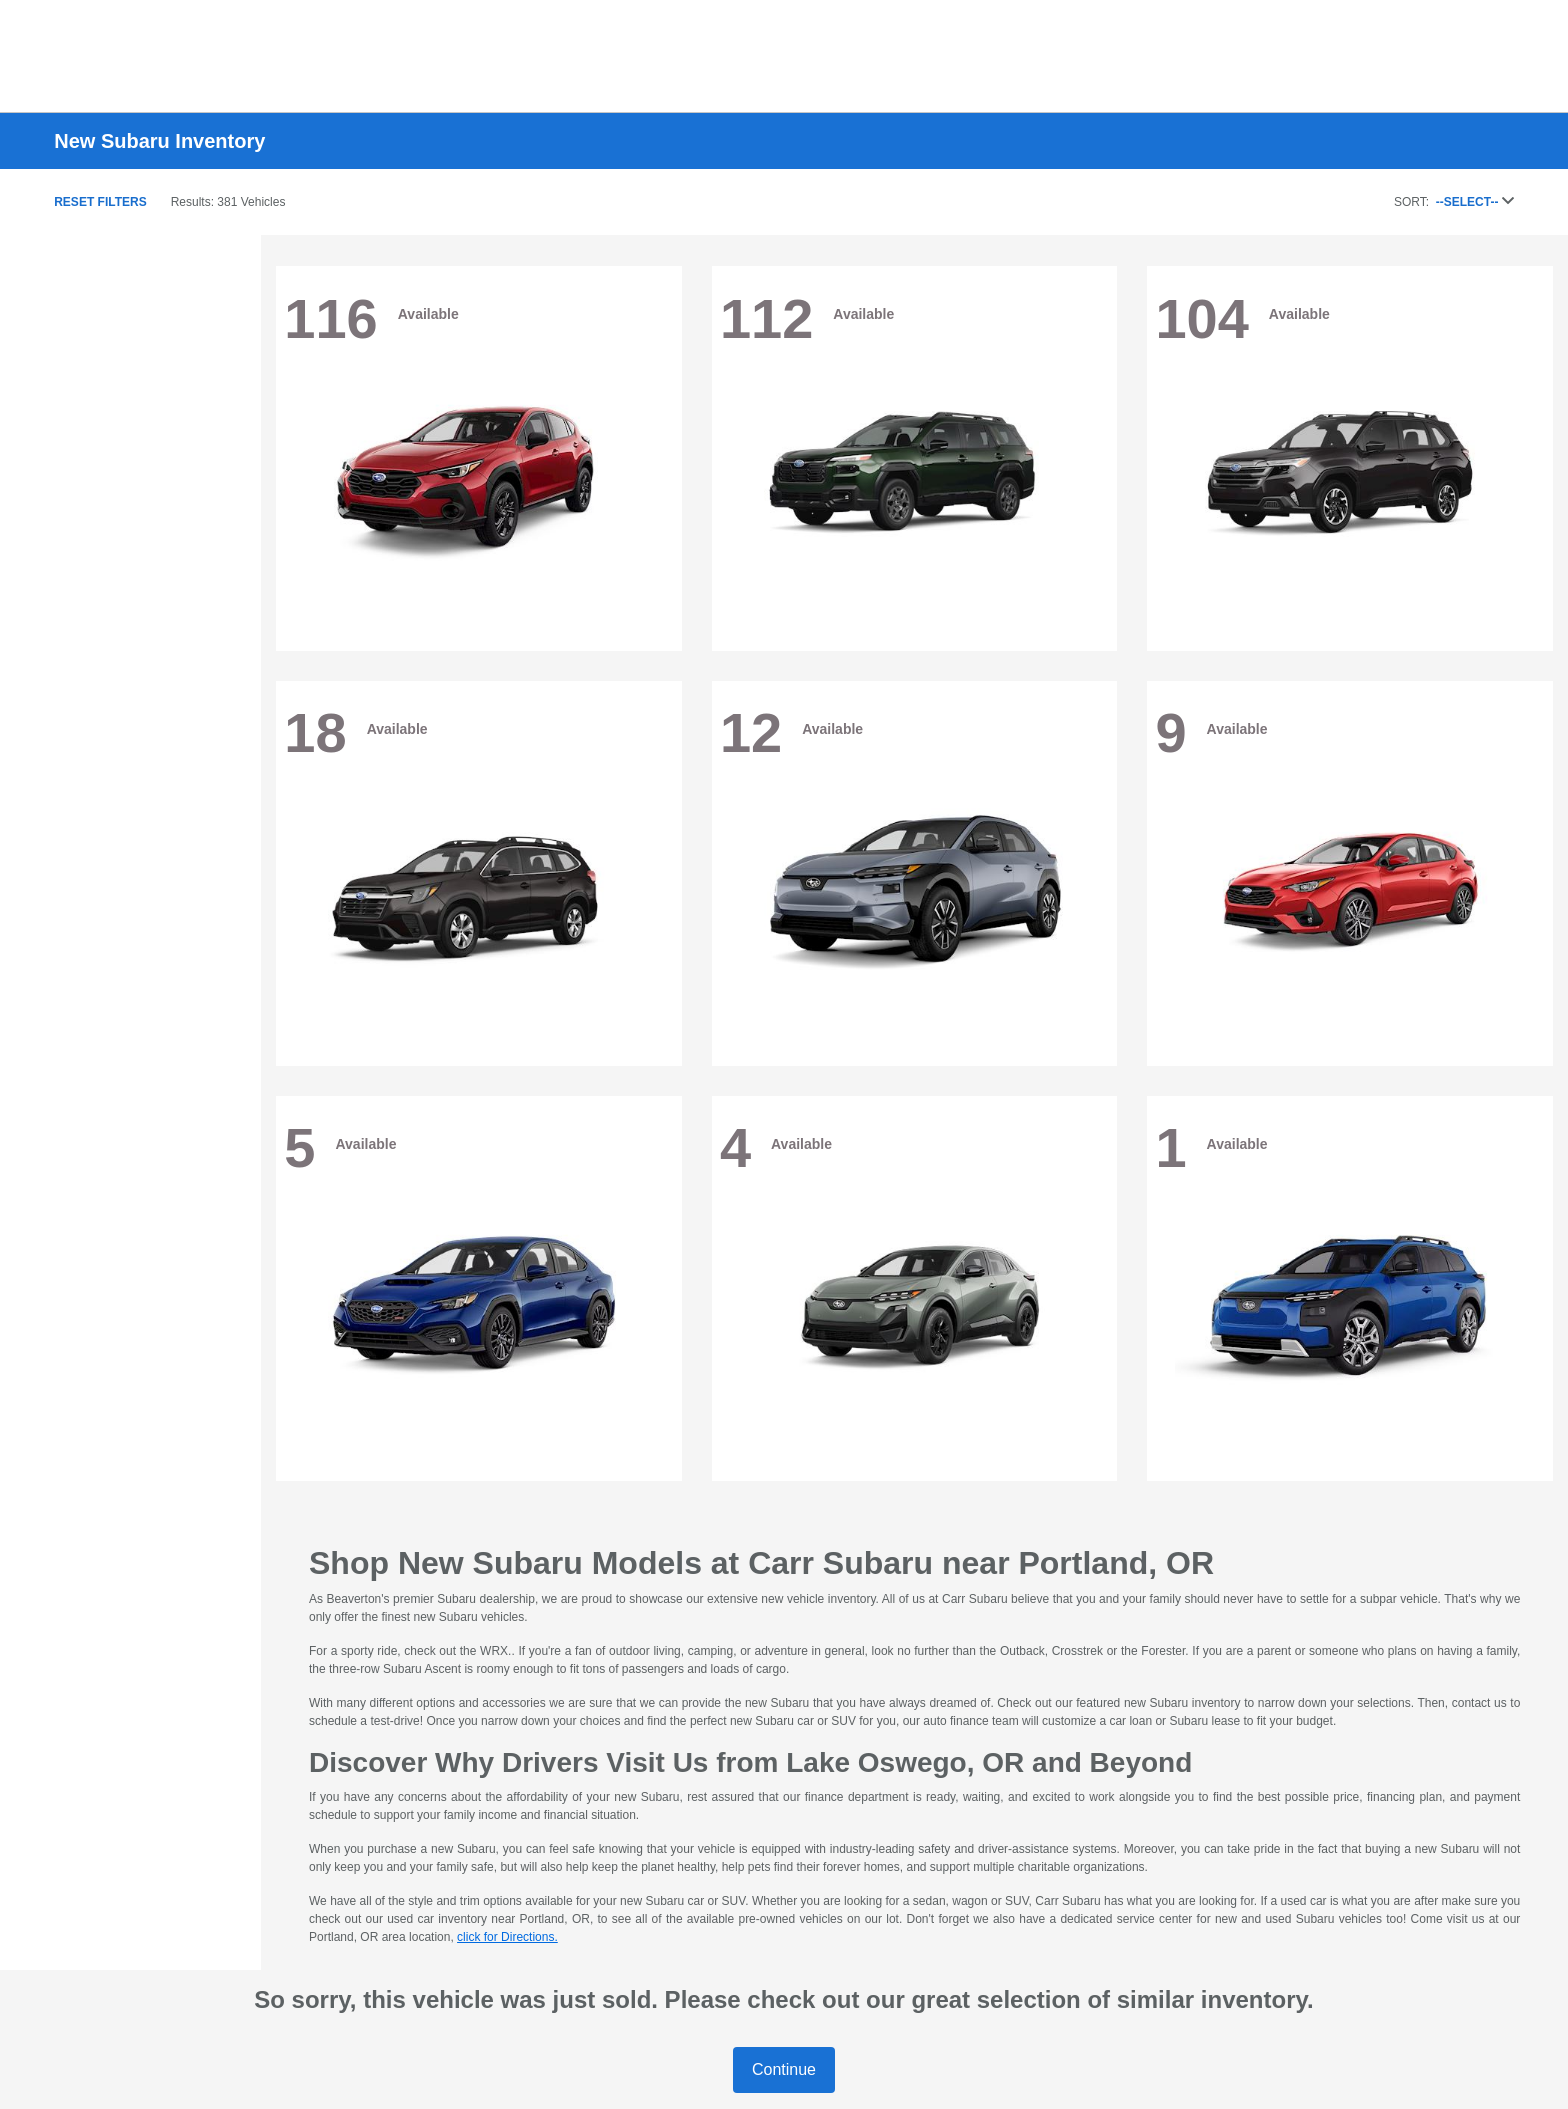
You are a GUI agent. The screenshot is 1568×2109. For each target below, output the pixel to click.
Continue (784, 2069)
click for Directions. (507, 1937)
